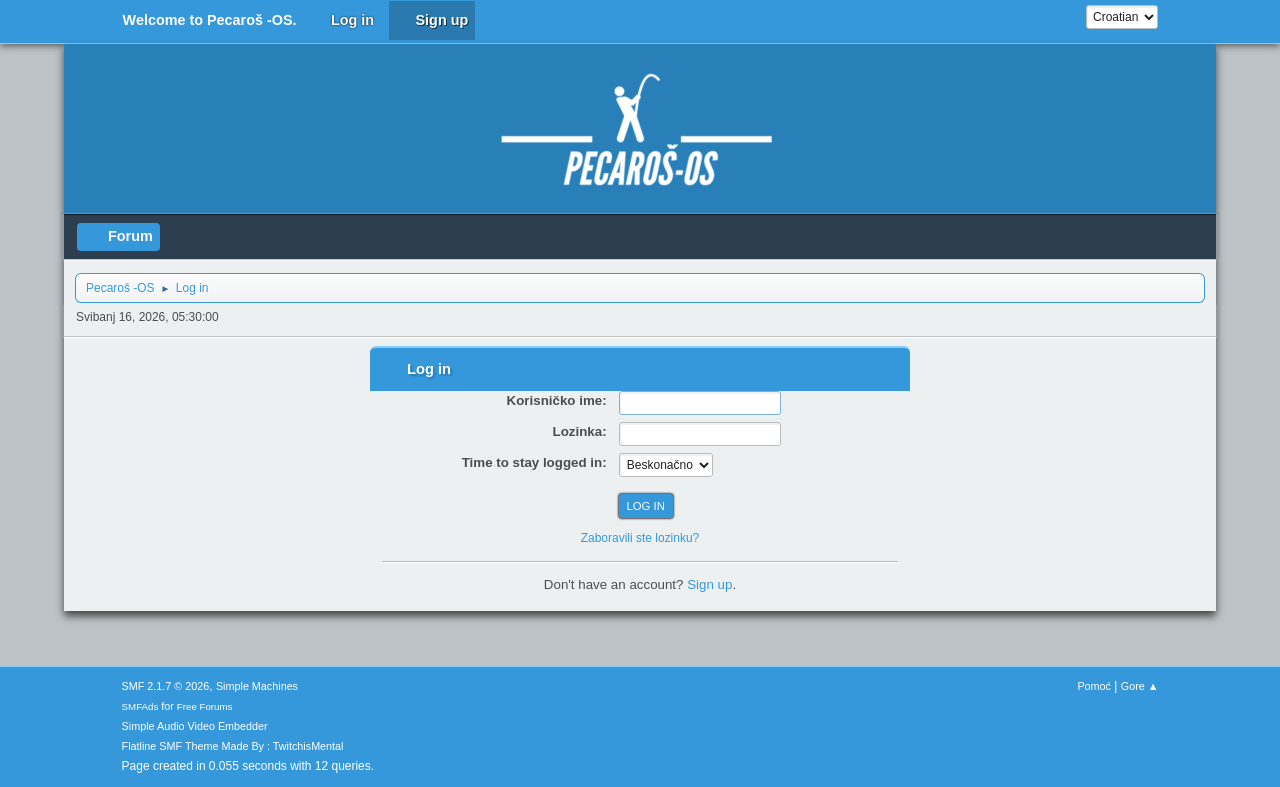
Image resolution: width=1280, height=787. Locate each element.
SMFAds (140, 706)
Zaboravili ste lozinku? (640, 538)
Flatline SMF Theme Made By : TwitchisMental (233, 746)
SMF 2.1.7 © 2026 (166, 686)
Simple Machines (257, 686)
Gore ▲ (1140, 686)
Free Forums (205, 706)
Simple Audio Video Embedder (195, 726)
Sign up (709, 584)
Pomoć (1094, 686)
